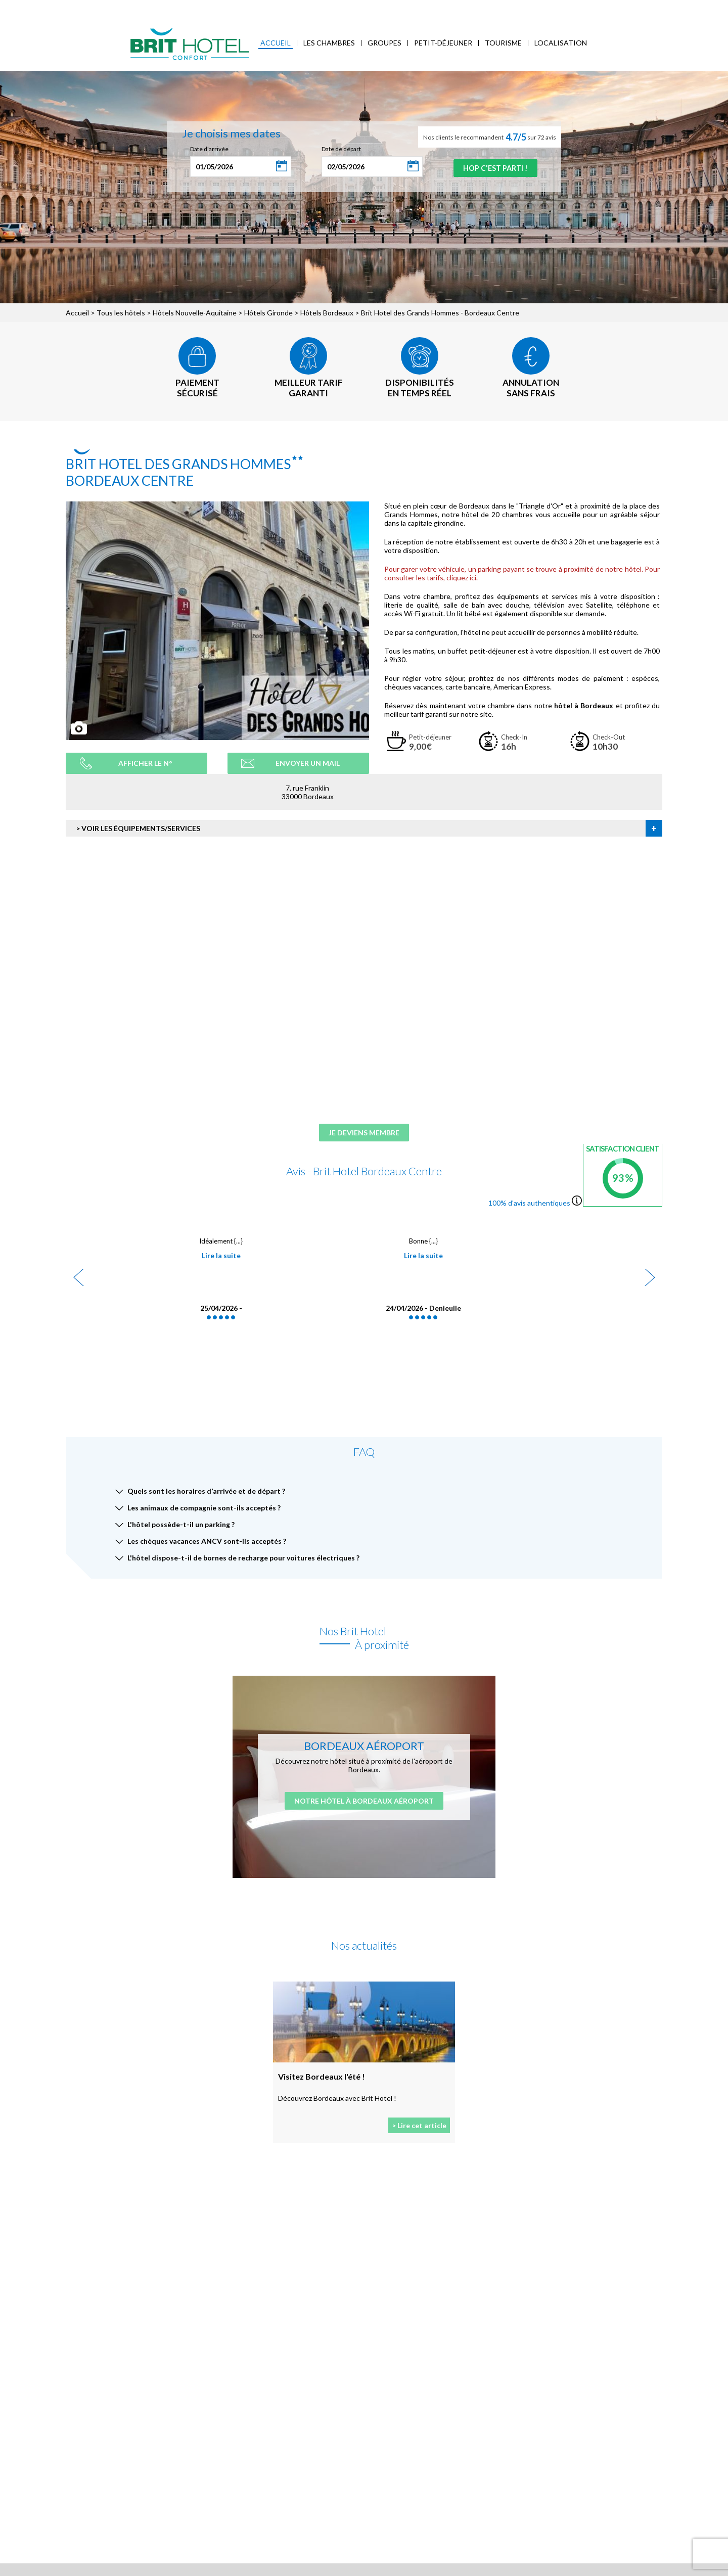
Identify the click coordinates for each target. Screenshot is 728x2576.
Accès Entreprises (242, 8)
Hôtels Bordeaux (326, 312)
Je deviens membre (364, 1133)
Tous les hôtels (121, 312)
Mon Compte (652, 7)
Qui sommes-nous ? (111, 8)
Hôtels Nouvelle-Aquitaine (195, 312)
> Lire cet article (419, 2127)
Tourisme (503, 42)
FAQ (310, 8)
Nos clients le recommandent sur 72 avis (489, 137)
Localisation (560, 42)
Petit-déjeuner (443, 42)
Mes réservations (177, 8)
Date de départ (335, 149)
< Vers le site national (43, 8)
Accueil (275, 42)
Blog (287, 8)
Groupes (384, 42)
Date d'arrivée (203, 149)
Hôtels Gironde (268, 312)
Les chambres (329, 42)
